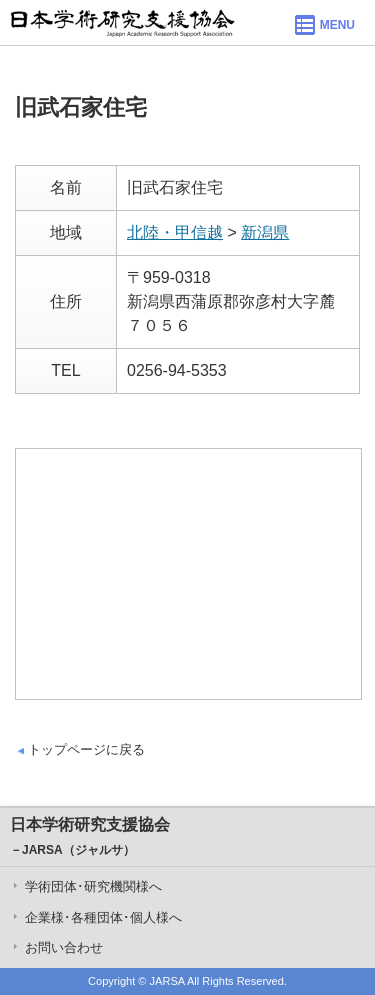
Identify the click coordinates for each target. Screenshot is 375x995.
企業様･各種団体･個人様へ (103, 917)
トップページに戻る (86, 749)
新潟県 (265, 232)
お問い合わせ (64, 947)
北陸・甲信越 (175, 232)
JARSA (167, 981)
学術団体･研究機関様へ (93, 886)
